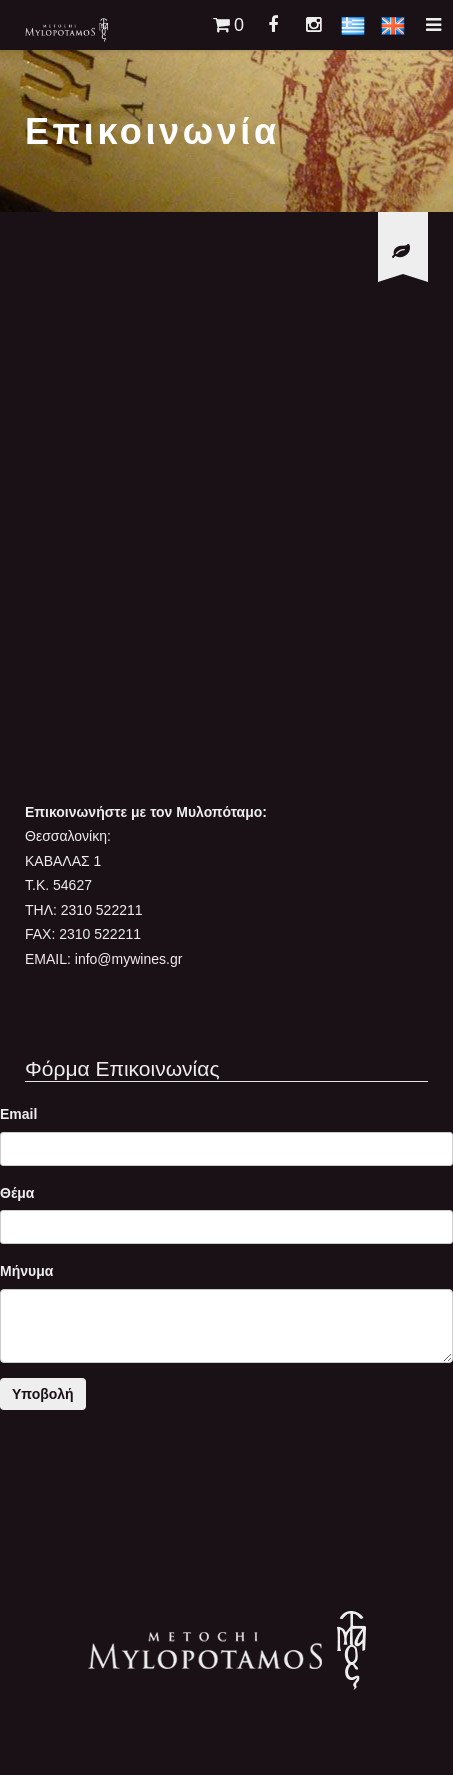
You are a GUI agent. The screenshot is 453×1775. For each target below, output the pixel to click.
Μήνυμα (26, 1271)
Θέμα (17, 1193)
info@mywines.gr (129, 959)
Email (18, 1114)
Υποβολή (43, 1394)
